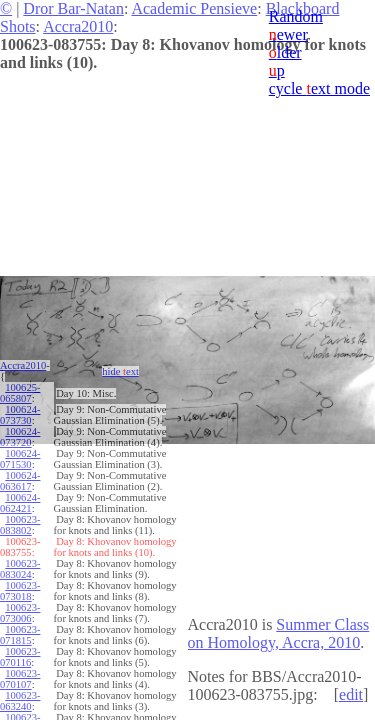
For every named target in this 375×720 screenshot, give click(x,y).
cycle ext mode (319, 88)
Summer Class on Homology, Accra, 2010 (279, 633)
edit (351, 694)
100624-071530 (20, 459)
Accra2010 (78, 26)
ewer (288, 34)
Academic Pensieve (194, 8)
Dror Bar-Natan (73, 8)
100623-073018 (20, 591)
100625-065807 (20, 393)
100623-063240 (20, 701)
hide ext (120, 371)
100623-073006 (20, 613)
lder (285, 52)
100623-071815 (20, 635)
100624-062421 (20, 503)
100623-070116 (20, 657)
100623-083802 (20, 525)
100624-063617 (20, 481)
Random (296, 16)
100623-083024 (20, 569)
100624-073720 (20, 437)
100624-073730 (20, 415)
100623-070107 (20, 679)
